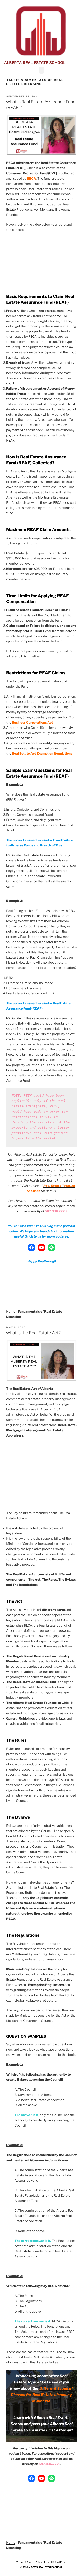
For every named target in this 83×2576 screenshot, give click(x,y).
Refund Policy (59, 2562)
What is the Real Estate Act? (33, 1332)
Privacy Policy (43, 2562)
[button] (41, 70)
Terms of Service (25, 2562)
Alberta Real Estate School (34, 62)
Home (10, 1311)
